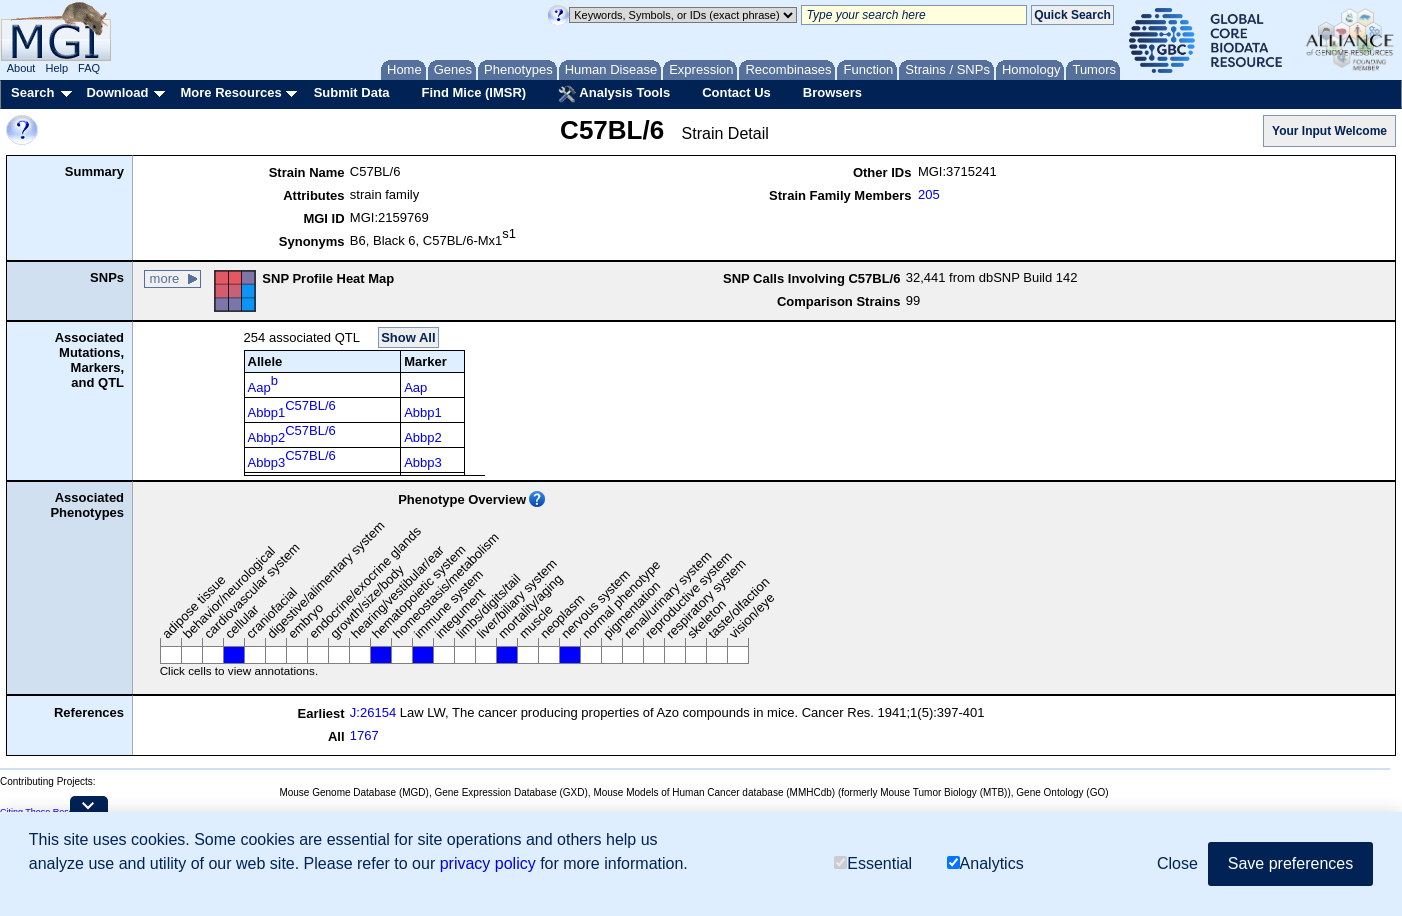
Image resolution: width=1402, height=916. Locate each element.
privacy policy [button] (488, 863)
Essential (873, 863)
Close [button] (1177, 863)
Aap (263, 384)
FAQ (89, 68)
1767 (364, 735)
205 (929, 194)
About (21, 68)
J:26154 (373, 712)
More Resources (230, 92)
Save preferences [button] (1290, 863)
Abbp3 (292, 459)
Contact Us (736, 92)
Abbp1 (292, 409)
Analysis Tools (614, 94)
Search (32, 92)
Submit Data (352, 92)
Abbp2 (292, 434)
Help (56, 68)
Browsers (832, 92)
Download (117, 92)
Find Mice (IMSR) (473, 92)
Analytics (985, 863)
